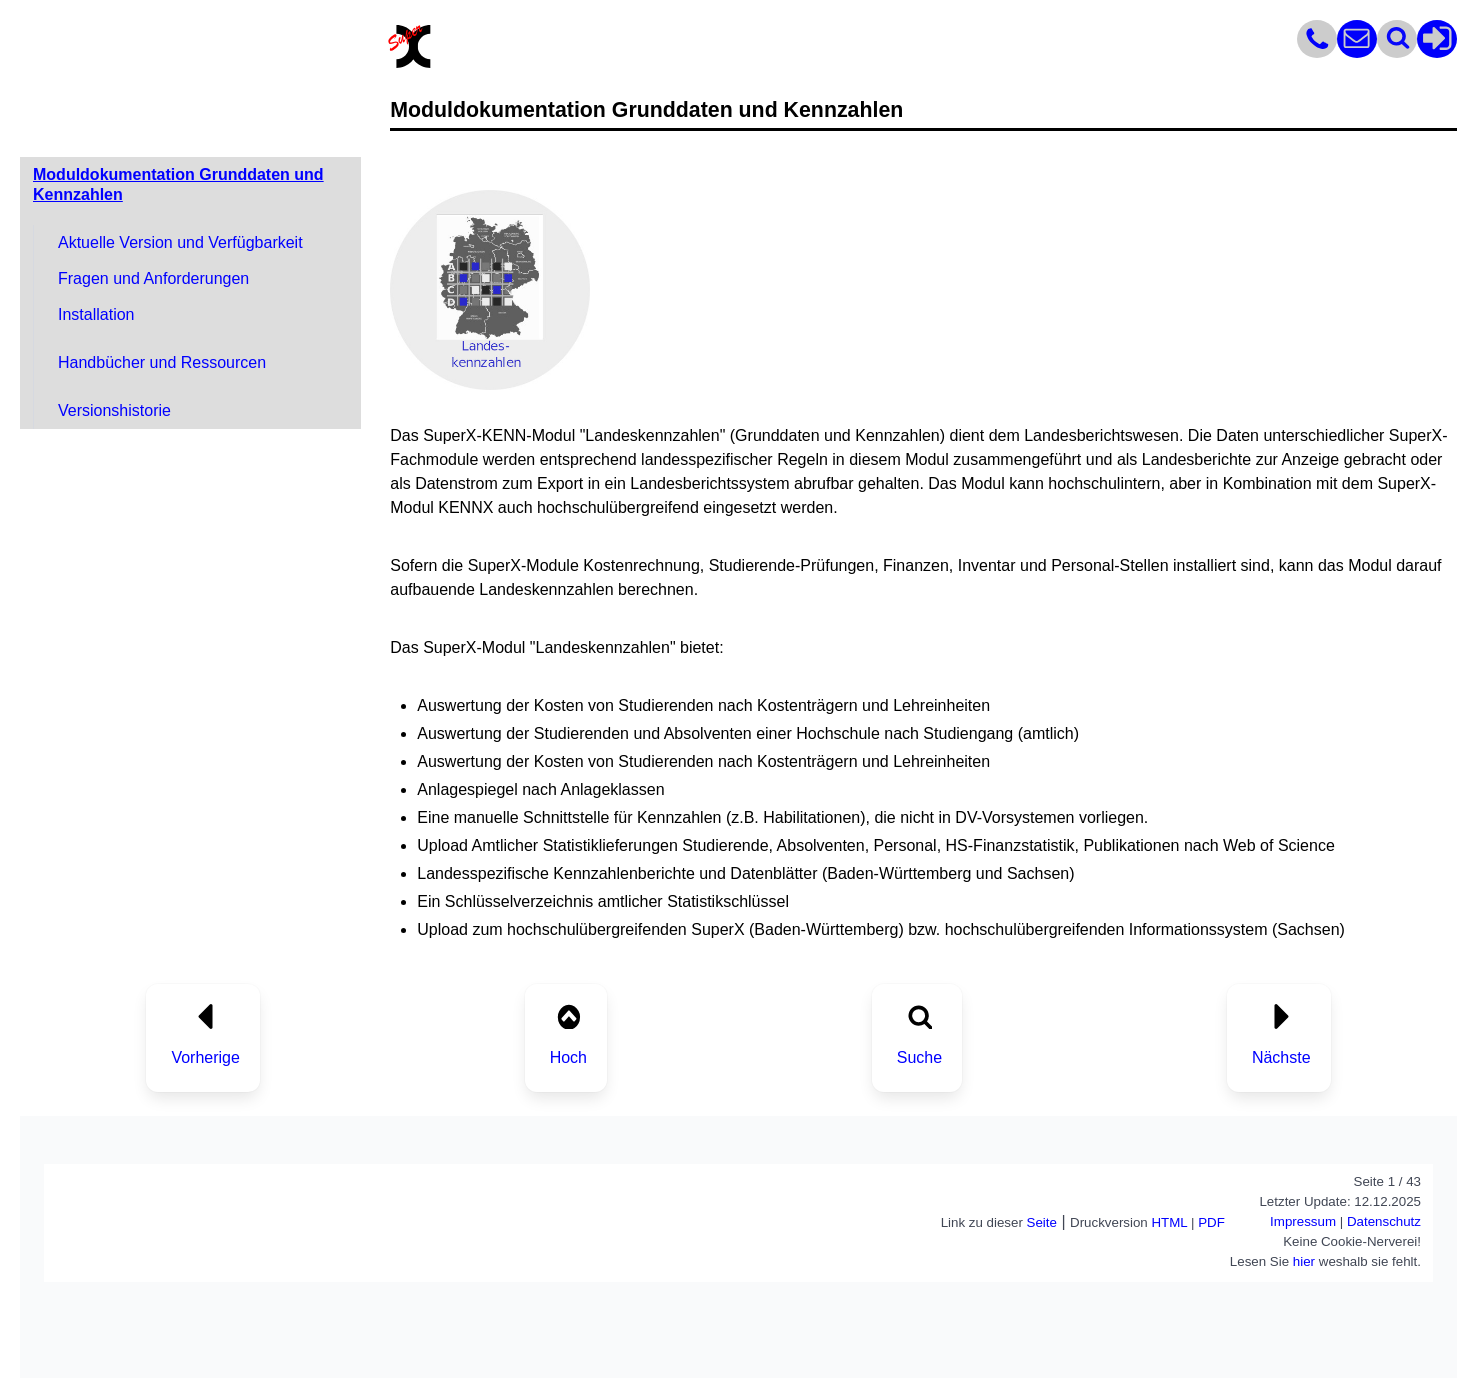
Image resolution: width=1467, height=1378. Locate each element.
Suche (919, 1057)
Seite (1042, 1222)
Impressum (1303, 1221)
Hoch (568, 1057)
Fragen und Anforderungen (153, 278)
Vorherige (205, 1057)
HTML (1169, 1222)
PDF (1211, 1222)
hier (1304, 1261)
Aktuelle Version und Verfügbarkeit (180, 242)
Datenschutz (1384, 1221)
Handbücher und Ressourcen (162, 362)
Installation (96, 314)
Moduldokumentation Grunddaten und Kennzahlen (178, 184)
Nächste (1281, 1057)
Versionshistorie (114, 410)
